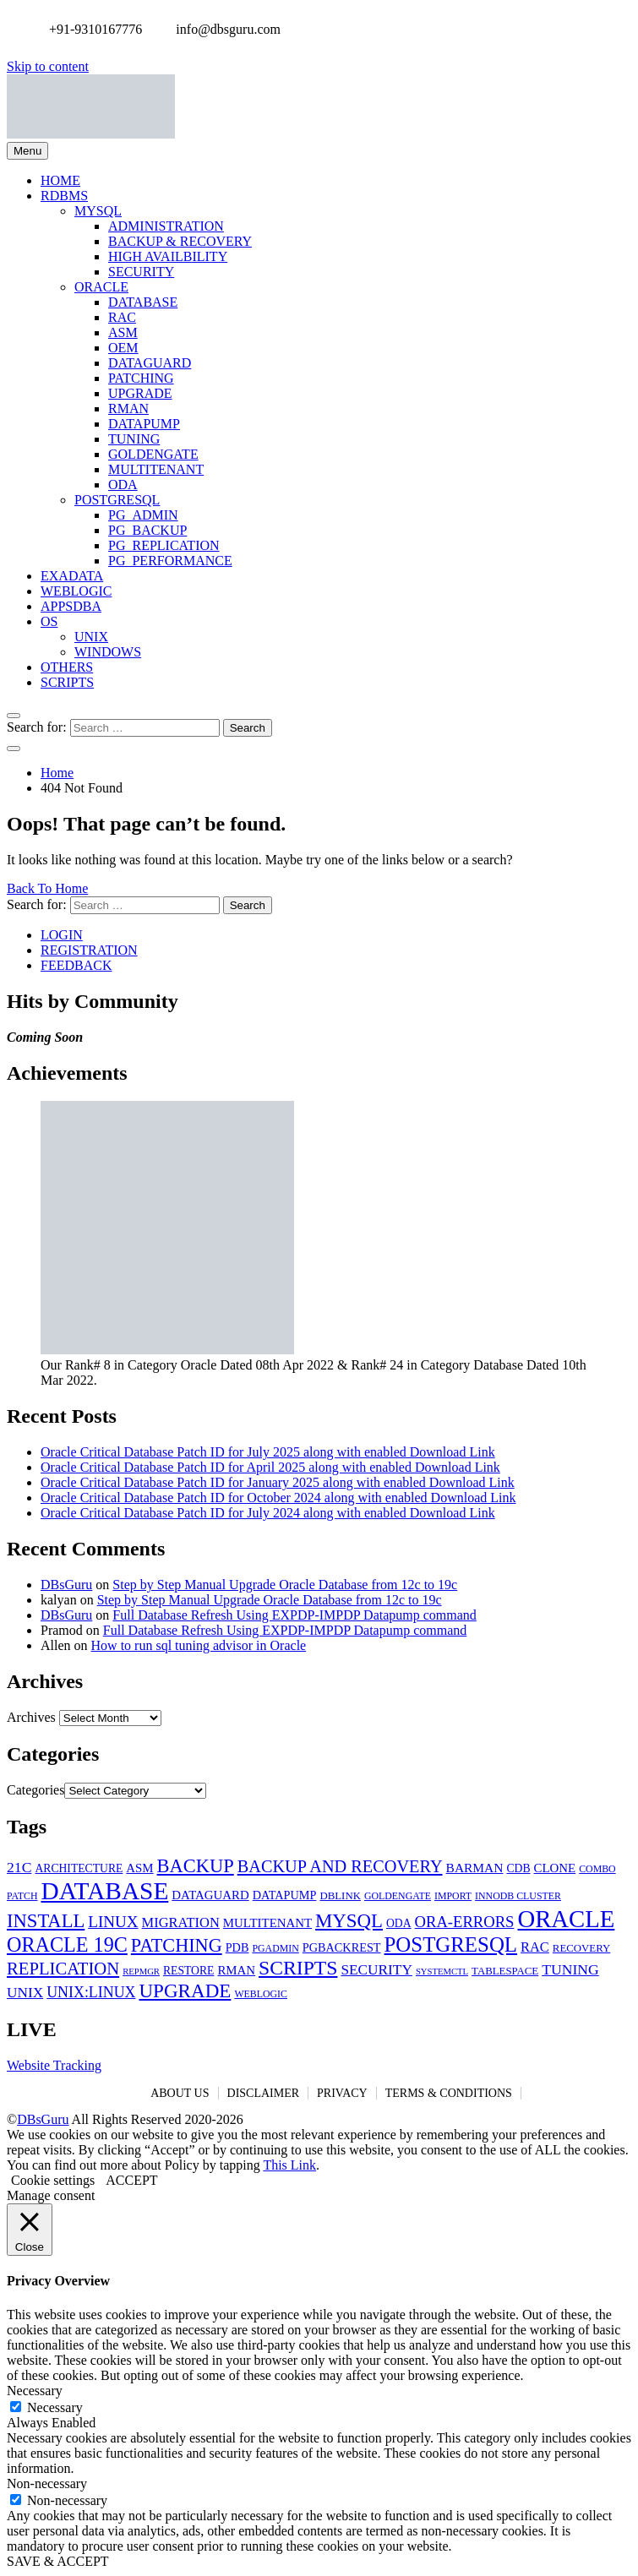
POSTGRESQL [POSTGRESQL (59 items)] (450, 1944)
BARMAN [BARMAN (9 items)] (475, 1867)
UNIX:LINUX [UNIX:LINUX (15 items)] (90, 1992)
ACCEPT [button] (131, 2180)
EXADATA (72, 576)
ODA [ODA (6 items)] (399, 1923)
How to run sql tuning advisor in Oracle (199, 1645)
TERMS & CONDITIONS (448, 2093)
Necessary (55, 2407)
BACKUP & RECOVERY (180, 241)
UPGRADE (140, 393)
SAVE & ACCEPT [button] (58, 2561)
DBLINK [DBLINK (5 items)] (339, 1896)
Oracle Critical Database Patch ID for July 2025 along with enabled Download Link (268, 1452)
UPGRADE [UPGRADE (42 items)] (185, 1990)
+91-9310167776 (91, 29)
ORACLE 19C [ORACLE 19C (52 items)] (67, 1944)
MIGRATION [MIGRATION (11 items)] (181, 1922)
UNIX (91, 636)
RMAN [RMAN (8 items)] (236, 1970)
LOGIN (62, 935)
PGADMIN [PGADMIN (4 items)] (275, 1948)
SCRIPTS (67, 682)
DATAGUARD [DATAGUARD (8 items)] (210, 1895)
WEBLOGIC (76, 591)
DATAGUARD (149, 363)
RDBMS (64, 195)
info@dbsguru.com (224, 29)
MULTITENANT (156, 469)
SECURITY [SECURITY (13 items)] (376, 1970)
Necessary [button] (35, 2390)
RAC (122, 317)
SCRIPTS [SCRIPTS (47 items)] (298, 1968)
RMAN (128, 408)
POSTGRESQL (117, 500)
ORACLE (101, 287)
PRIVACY (342, 2093)
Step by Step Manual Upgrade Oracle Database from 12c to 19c (284, 1584)
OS (49, 621)
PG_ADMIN (143, 515)
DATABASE (142, 302)
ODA (123, 484)
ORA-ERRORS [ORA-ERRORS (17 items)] (465, 1922)
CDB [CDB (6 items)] (518, 1868)
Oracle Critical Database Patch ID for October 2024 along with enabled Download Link (278, 1497)
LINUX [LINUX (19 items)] (113, 1922)
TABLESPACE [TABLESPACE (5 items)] (505, 1971)
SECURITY (141, 271)
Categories (35, 1790)
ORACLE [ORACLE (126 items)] (565, 1918)
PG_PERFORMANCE (170, 560)
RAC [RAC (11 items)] (535, 1947)
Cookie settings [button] (53, 2180)
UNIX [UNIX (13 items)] (25, 1993)
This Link (289, 2165)
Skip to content (48, 66)
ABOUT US (179, 2093)
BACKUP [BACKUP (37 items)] (195, 1865)
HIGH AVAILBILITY (167, 256)
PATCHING (141, 378)
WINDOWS (107, 652)
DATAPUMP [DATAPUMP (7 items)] (285, 1895)
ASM (123, 332)
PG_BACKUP (147, 530)
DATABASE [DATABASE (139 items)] (104, 1890)
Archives (31, 1717)
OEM (123, 347)
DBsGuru (66, 1584)
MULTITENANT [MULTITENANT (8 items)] (267, 1923)
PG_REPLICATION (164, 545)
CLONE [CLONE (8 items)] (555, 1868)
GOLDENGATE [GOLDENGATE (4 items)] (397, 1896)
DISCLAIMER (263, 2093)
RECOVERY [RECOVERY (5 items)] (581, 1948)
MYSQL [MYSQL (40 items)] (349, 1920)
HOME (60, 180)
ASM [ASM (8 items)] (139, 1868)
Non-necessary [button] (47, 2483)
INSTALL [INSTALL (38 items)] (46, 1920)
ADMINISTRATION (166, 226)
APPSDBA (71, 606)
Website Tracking (54, 2065)
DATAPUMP (144, 424)
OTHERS (67, 667)
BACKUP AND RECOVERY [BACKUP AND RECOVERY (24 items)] (340, 1866)
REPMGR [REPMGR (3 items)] (141, 1971)
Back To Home (47, 888)
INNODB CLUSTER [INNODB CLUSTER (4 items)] (518, 1896)
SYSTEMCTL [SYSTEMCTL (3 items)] (442, 1971)
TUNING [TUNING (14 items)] (570, 1969)
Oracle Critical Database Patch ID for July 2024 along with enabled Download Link (268, 1513)
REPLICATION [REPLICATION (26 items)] (63, 1968)
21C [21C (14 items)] (19, 1867)
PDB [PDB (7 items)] (237, 1947)
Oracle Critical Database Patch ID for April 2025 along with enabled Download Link (270, 1467)
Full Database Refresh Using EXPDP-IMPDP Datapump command (294, 1615)
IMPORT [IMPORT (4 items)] (453, 1896)
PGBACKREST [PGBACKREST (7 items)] (342, 1947)
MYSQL (98, 211)
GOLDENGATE (153, 454)
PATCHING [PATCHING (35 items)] (176, 1945)
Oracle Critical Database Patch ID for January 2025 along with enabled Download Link (278, 1482)
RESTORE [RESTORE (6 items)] (188, 1970)
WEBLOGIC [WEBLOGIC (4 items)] (260, 1994)
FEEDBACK (76, 965)
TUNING (134, 439)
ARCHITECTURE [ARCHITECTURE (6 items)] (79, 1868)
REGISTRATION (89, 950)
